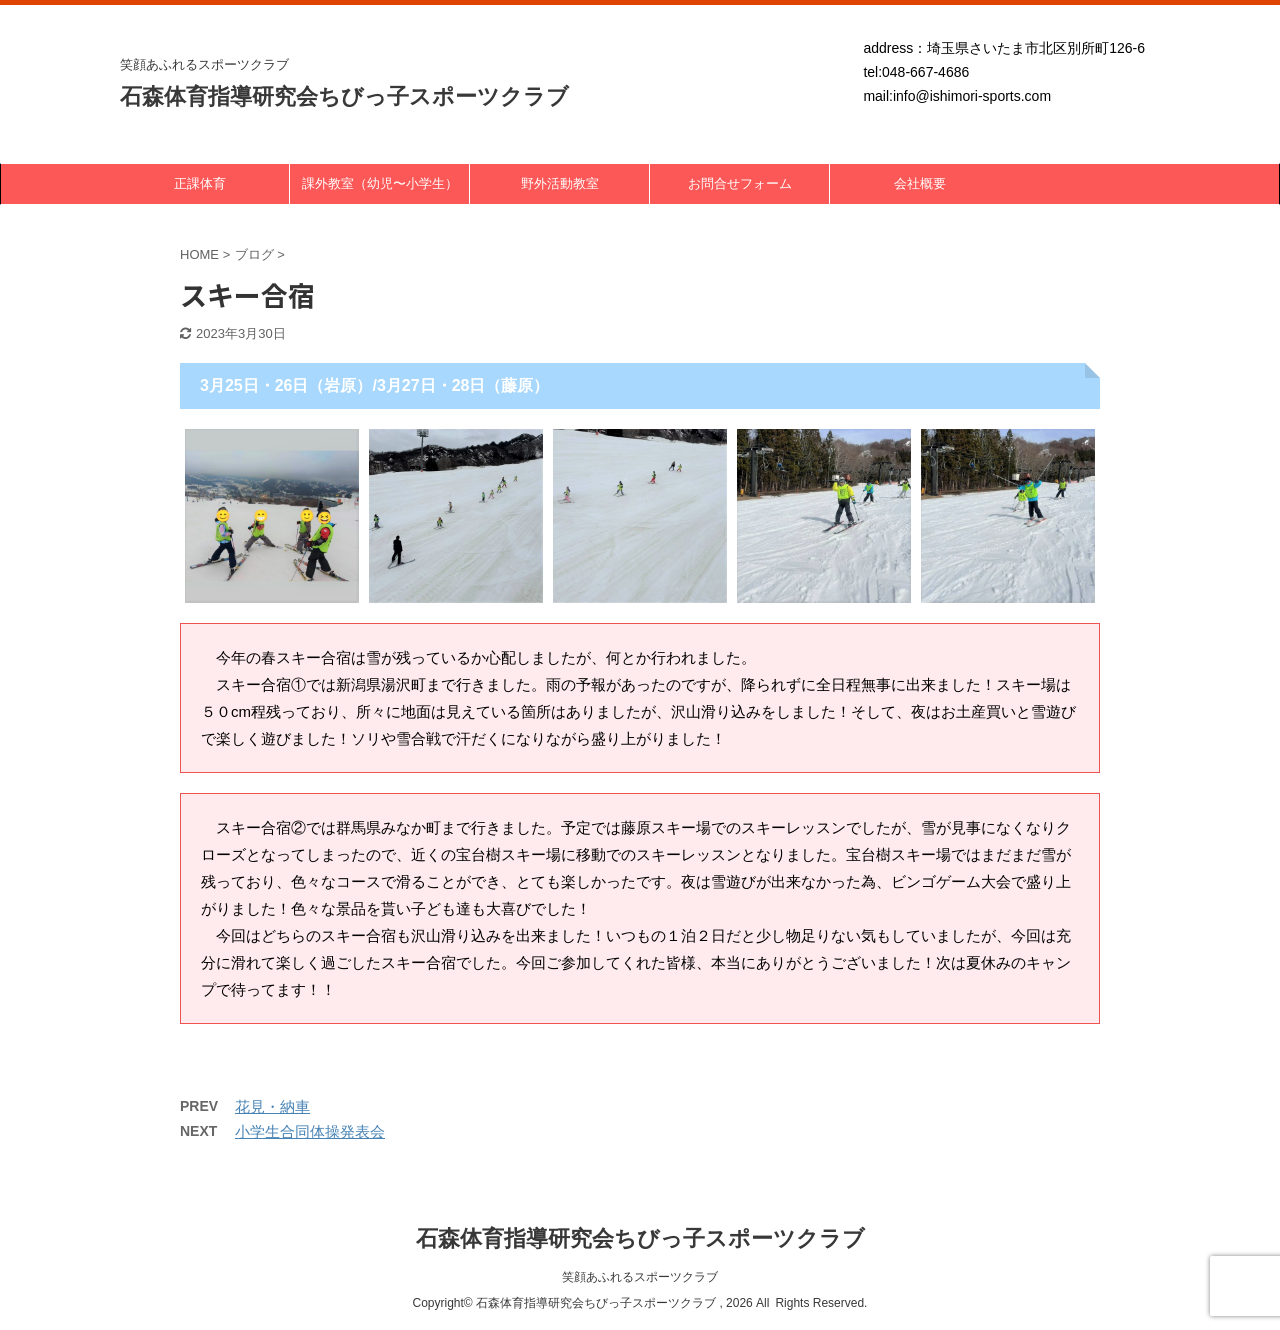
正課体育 (200, 183)
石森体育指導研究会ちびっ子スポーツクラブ (344, 96)
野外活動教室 (560, 183)
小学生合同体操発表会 (310, 1131)
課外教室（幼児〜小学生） (380, 183)
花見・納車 (272, 1106)
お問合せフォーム (740, 183)
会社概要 (920, 183)
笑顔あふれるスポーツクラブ (640, 1277)
